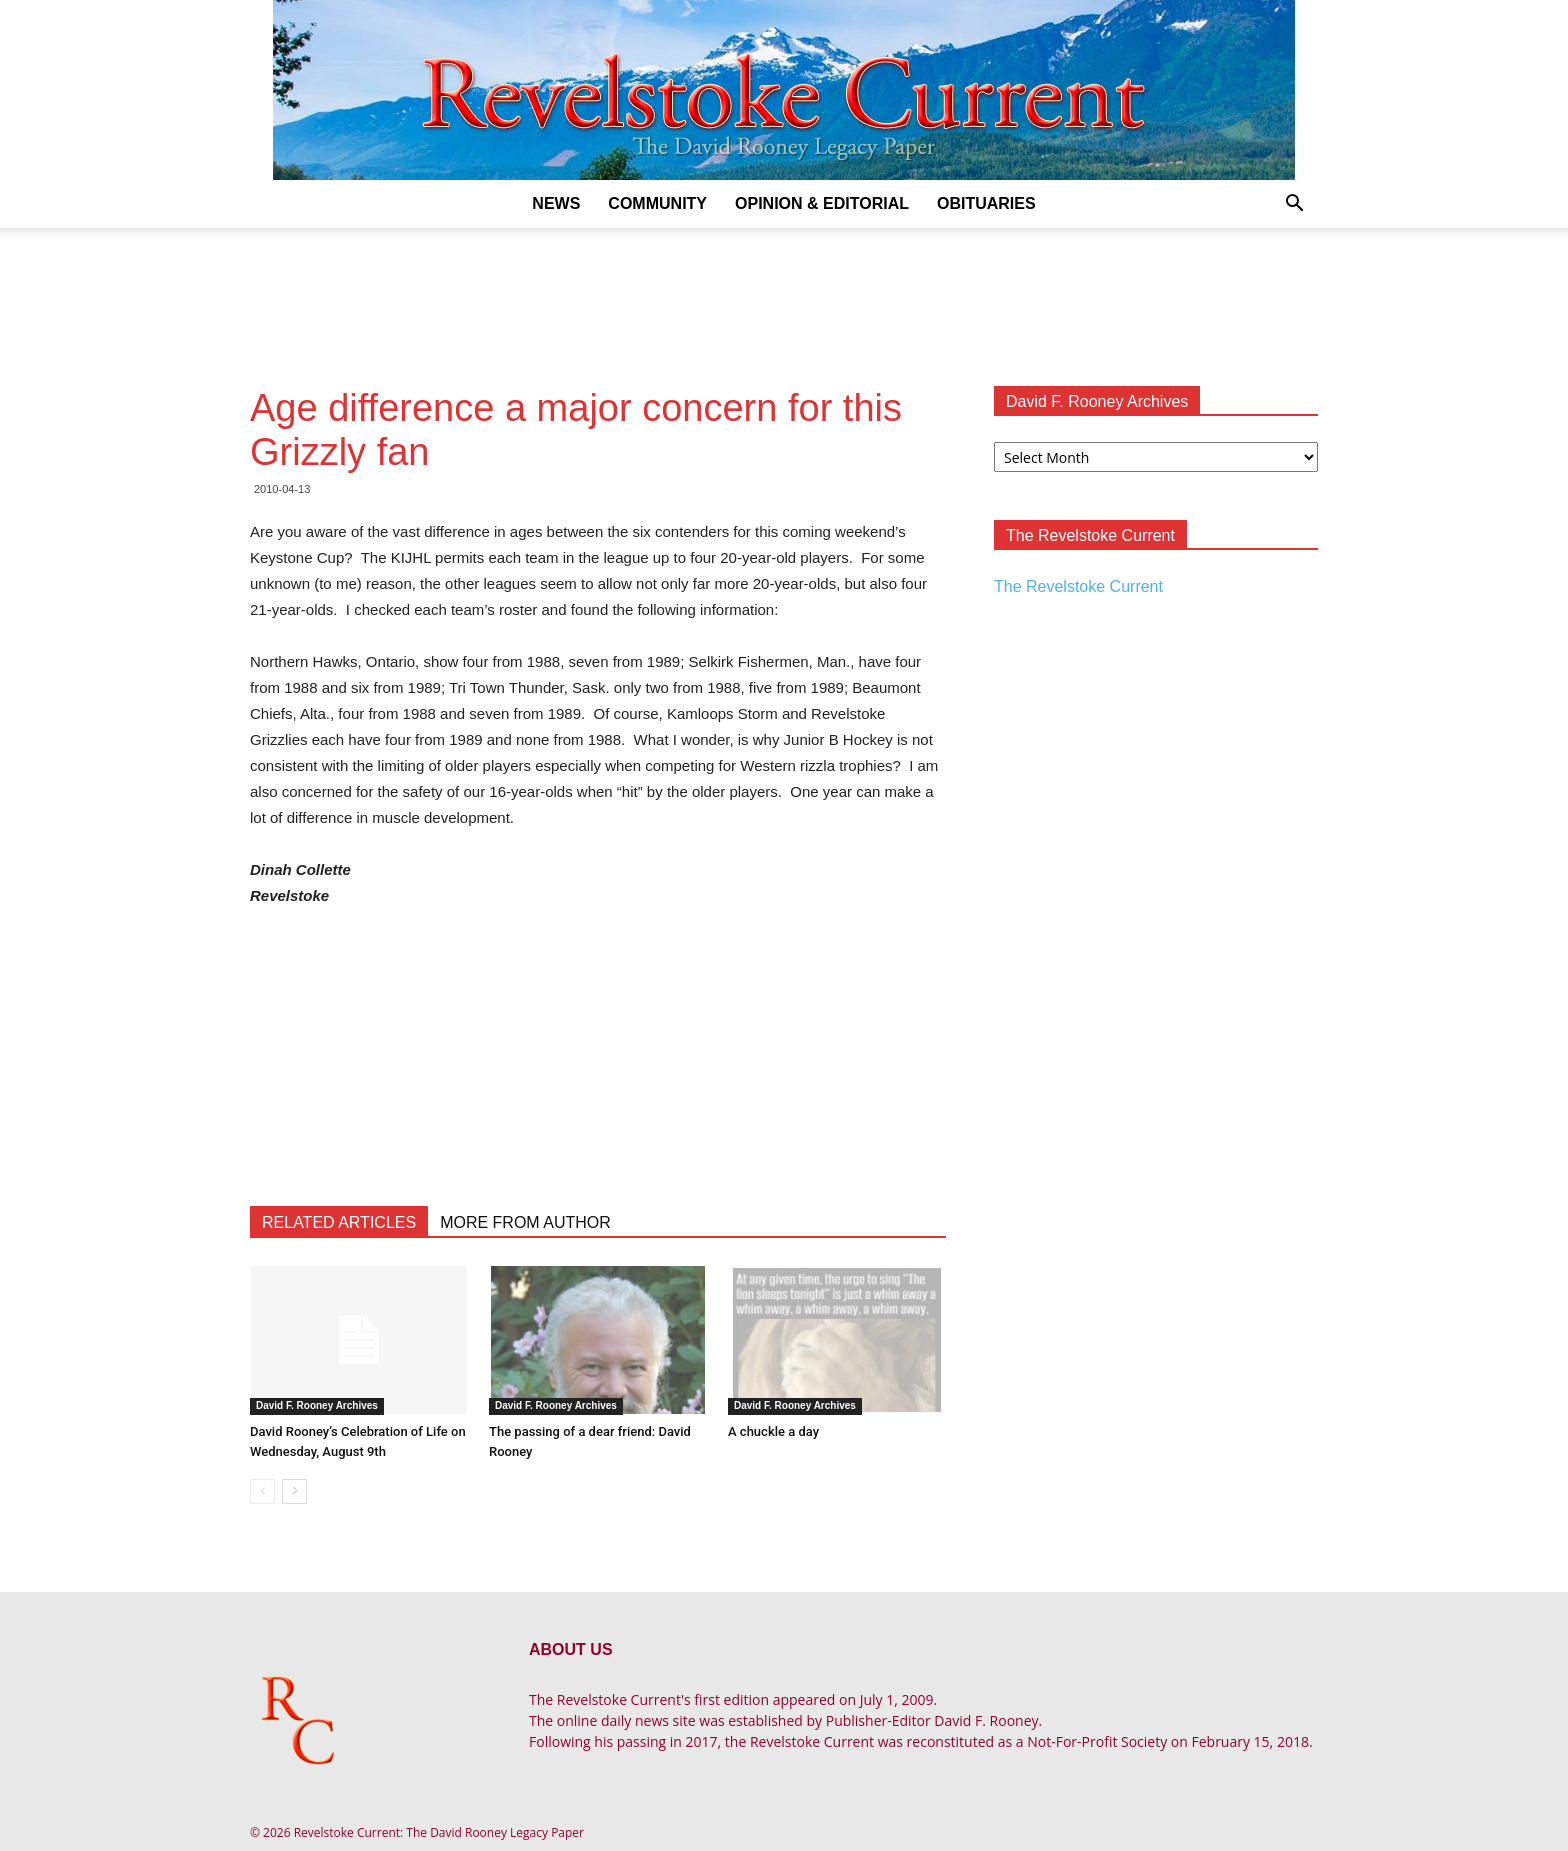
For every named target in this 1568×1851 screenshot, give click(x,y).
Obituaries (986, 203)
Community (657, 203)
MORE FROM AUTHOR (525, 1222)
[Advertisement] (784, 297)
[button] (1294, 205)
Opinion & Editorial (822, 203)
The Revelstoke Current (1078, 586)
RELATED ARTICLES (339, 1222)
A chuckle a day (773, 1431)
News (556, 203)
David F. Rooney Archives (317, 1405)
